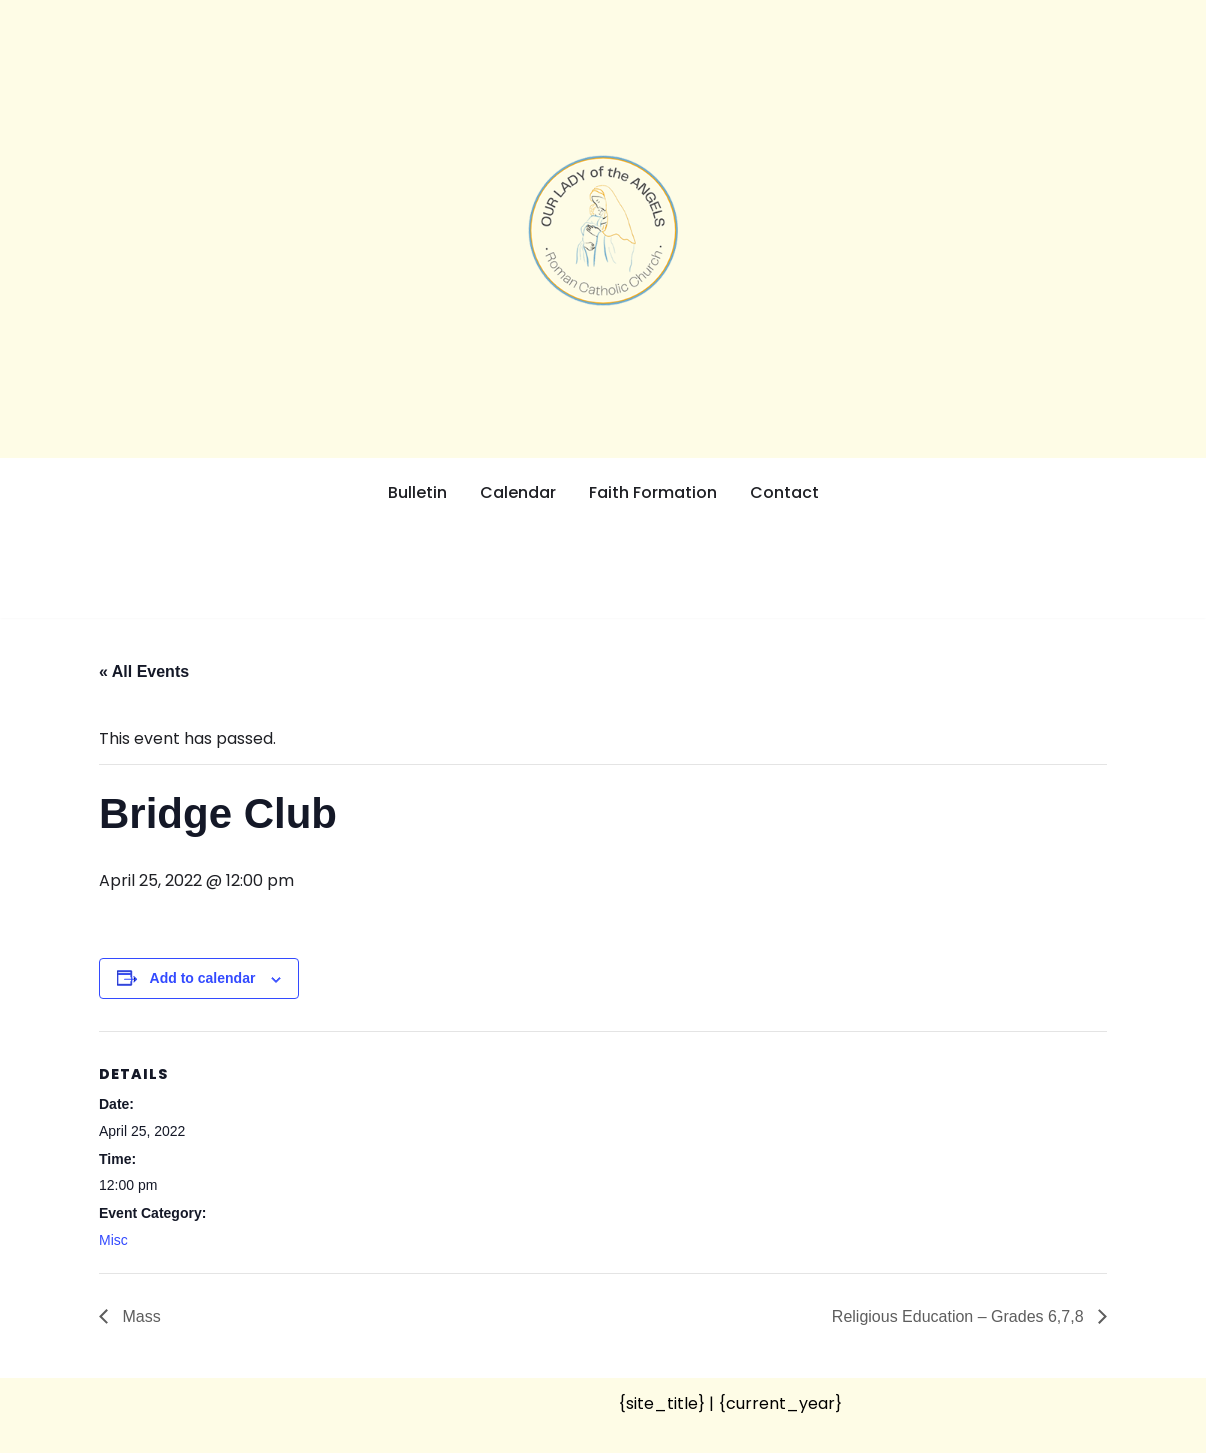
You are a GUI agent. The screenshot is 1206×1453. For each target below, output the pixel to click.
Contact (784, 492)
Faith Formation (653, 492)
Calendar (518, 492)
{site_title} (661, 1403)
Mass (139, 1316)
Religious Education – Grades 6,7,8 (960, 1316)
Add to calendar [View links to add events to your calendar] (203, 978)
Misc (113, 1240)
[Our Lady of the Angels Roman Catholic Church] (603, 230)
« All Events (144, 671)
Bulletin (417, 492)
